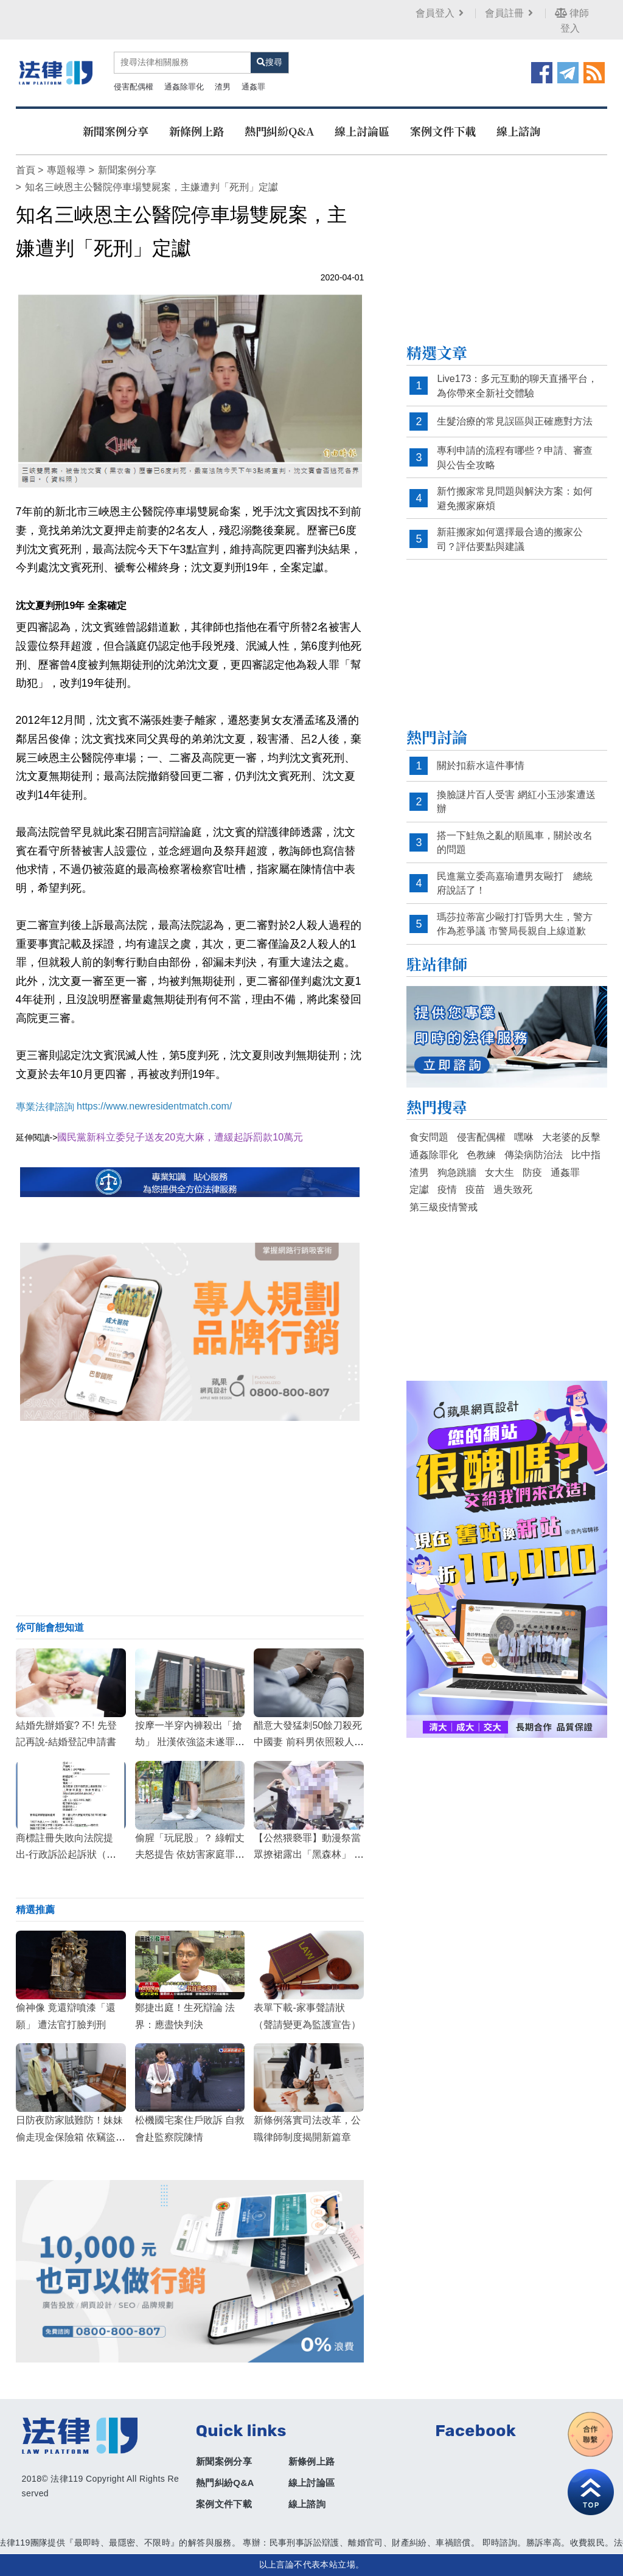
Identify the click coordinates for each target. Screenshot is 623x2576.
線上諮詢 (518, 131)
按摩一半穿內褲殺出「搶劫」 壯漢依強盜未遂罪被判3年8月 (190, 1741)
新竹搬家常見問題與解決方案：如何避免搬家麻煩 (515, 498)
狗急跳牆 (456, 1172)
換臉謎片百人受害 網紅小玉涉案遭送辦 (516, 802)
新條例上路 (196, 131)
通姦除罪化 (184, 86)
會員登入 (441, 13)
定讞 (419, 1189)
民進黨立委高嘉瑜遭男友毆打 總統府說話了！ (515, 883)
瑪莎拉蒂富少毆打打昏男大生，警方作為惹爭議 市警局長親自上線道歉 (515, 924)
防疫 (532, 1172)
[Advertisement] (190, 1518)
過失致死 (512, 1189)
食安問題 (428, 1137)
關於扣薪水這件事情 (480, 765)
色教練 (481, 1155)
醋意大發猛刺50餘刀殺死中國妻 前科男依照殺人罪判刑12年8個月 (308, 1741)
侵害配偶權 (133, 86)
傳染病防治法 (533, 1155)
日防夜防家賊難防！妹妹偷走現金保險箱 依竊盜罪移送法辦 (70, 2136)
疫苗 (475, 1189)
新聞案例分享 (115, 131)
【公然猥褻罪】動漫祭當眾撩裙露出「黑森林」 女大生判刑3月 (308, 1854)
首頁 (25, 170)
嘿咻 (524, 1137)
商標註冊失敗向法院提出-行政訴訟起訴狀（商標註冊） (66, 1854)
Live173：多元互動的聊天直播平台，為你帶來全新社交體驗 (517, 385)
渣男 (223, 86)
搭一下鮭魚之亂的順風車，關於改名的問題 (515, 842)
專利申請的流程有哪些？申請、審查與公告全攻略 (515, 457)
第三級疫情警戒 (443, 1207)
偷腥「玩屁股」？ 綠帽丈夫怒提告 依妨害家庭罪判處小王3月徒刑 (190, 1854)
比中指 (585, 1155)
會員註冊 (510, 13)
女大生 (499, 1172)
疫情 (447, 1189)
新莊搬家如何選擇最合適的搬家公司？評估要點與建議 (510, 539)
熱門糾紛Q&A (279, 131)
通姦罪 (253, 86)
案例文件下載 (443, 131)
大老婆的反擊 (571, 1137)
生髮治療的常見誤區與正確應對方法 (515, 421)
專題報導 (66, 170)
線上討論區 (362, 131)
